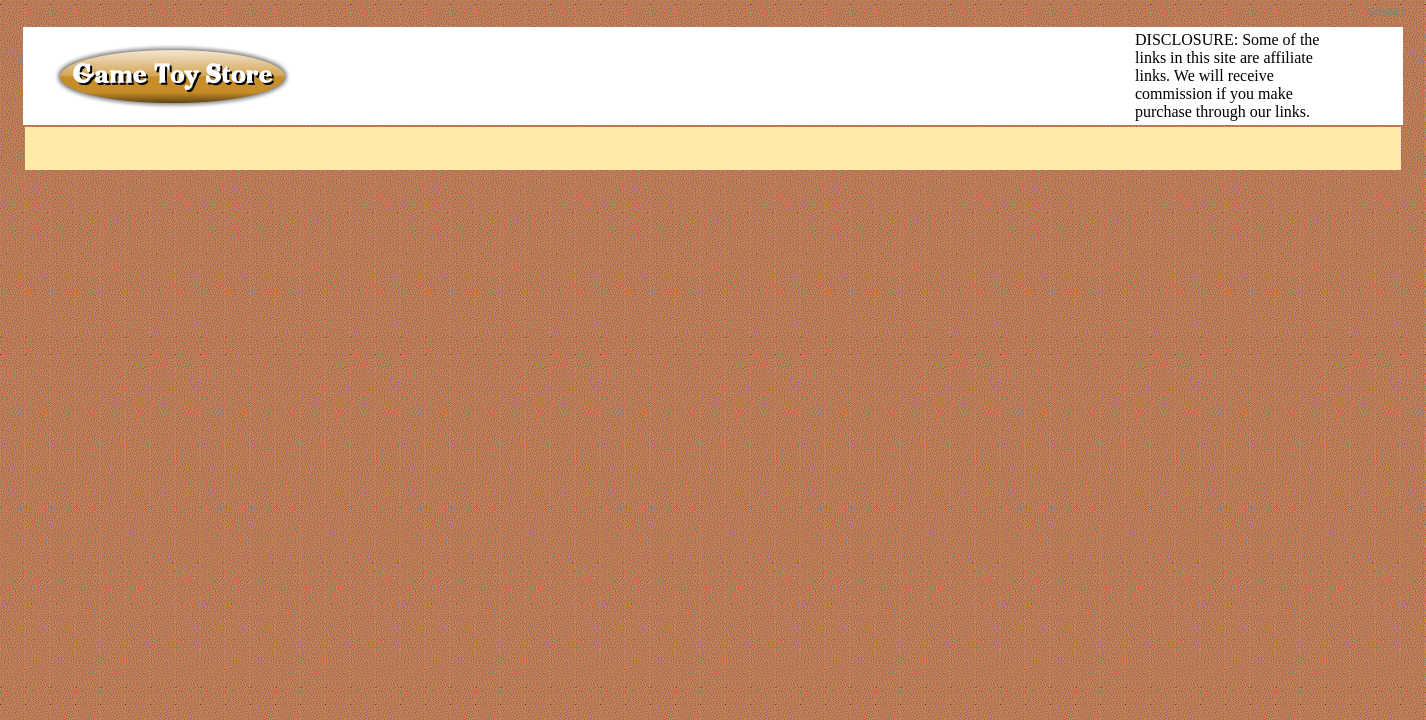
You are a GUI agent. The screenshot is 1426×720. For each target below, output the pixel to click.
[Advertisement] (711, 76)
